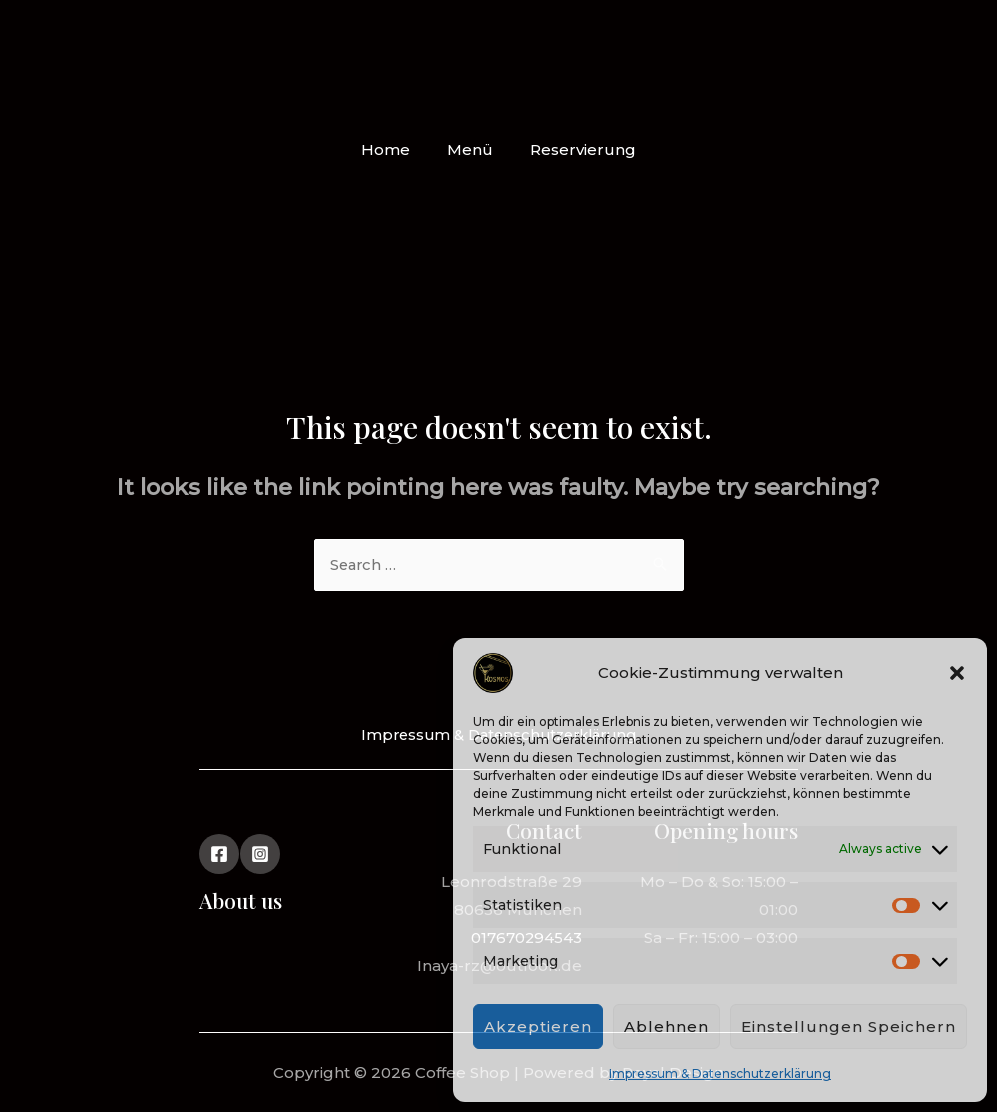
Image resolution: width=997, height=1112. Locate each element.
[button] (957, 673)
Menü (470, 149)
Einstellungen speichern (848, 1026)
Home (392, 149)
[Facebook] (219, 854)
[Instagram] (260, 854)
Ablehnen (666, 1026)
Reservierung (576, 149)
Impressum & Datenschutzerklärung (720, 1073)
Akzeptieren (538, 1026)
